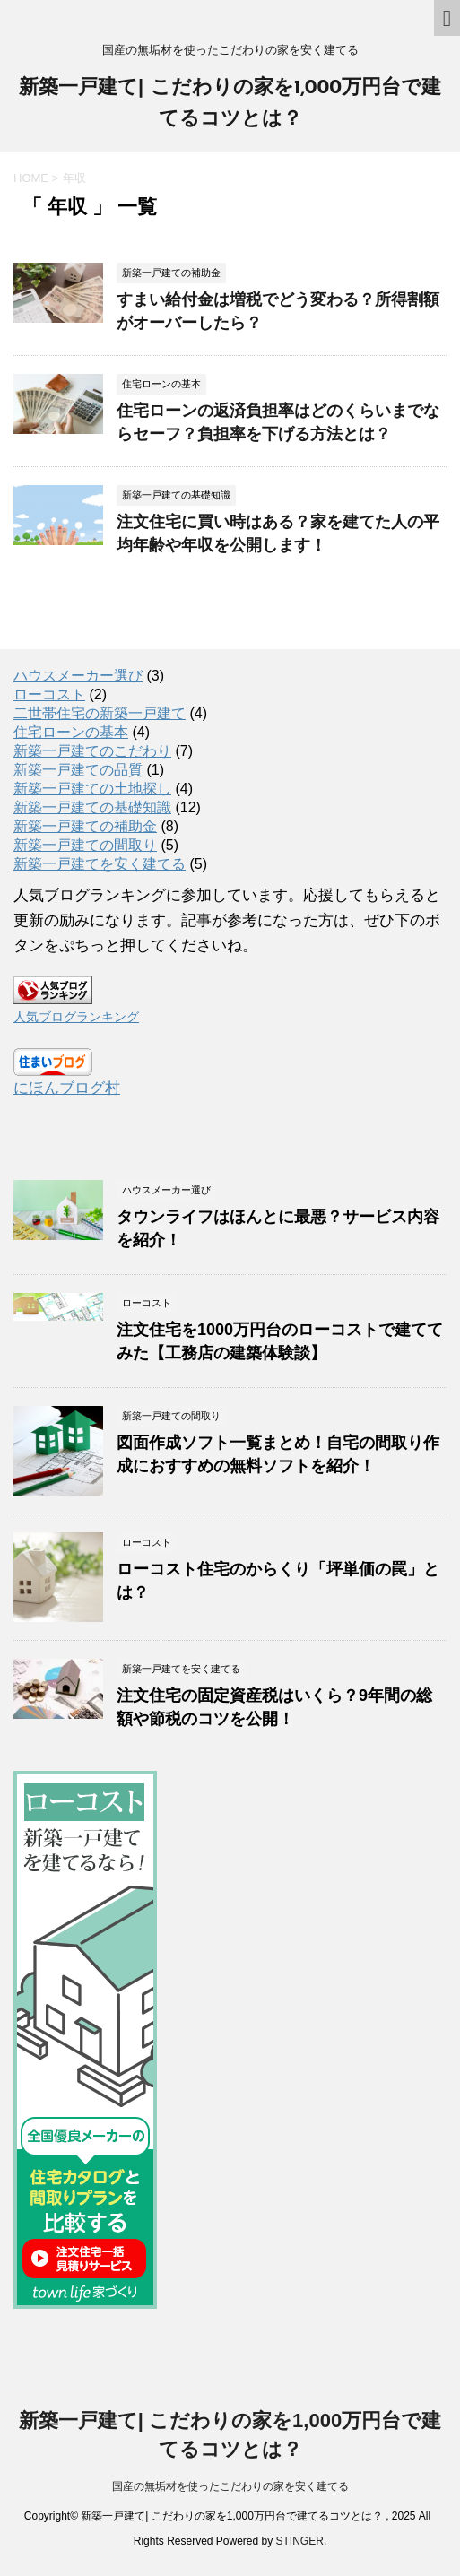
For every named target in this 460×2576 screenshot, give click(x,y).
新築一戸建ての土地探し (92, 788)
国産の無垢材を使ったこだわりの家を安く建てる (230, 2486)
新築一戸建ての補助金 (85, 826)
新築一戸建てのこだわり (92, 751)
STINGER (300, 2541)
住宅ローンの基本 (70, 732)
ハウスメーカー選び (78, 675)
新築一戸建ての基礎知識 (92, 807)
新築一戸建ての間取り (85, 845)
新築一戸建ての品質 (78, 769)
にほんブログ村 (66, 1088)
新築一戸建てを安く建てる (99, 864)
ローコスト (49, 694)
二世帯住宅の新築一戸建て (99, 713)
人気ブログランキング (76, 1017)
